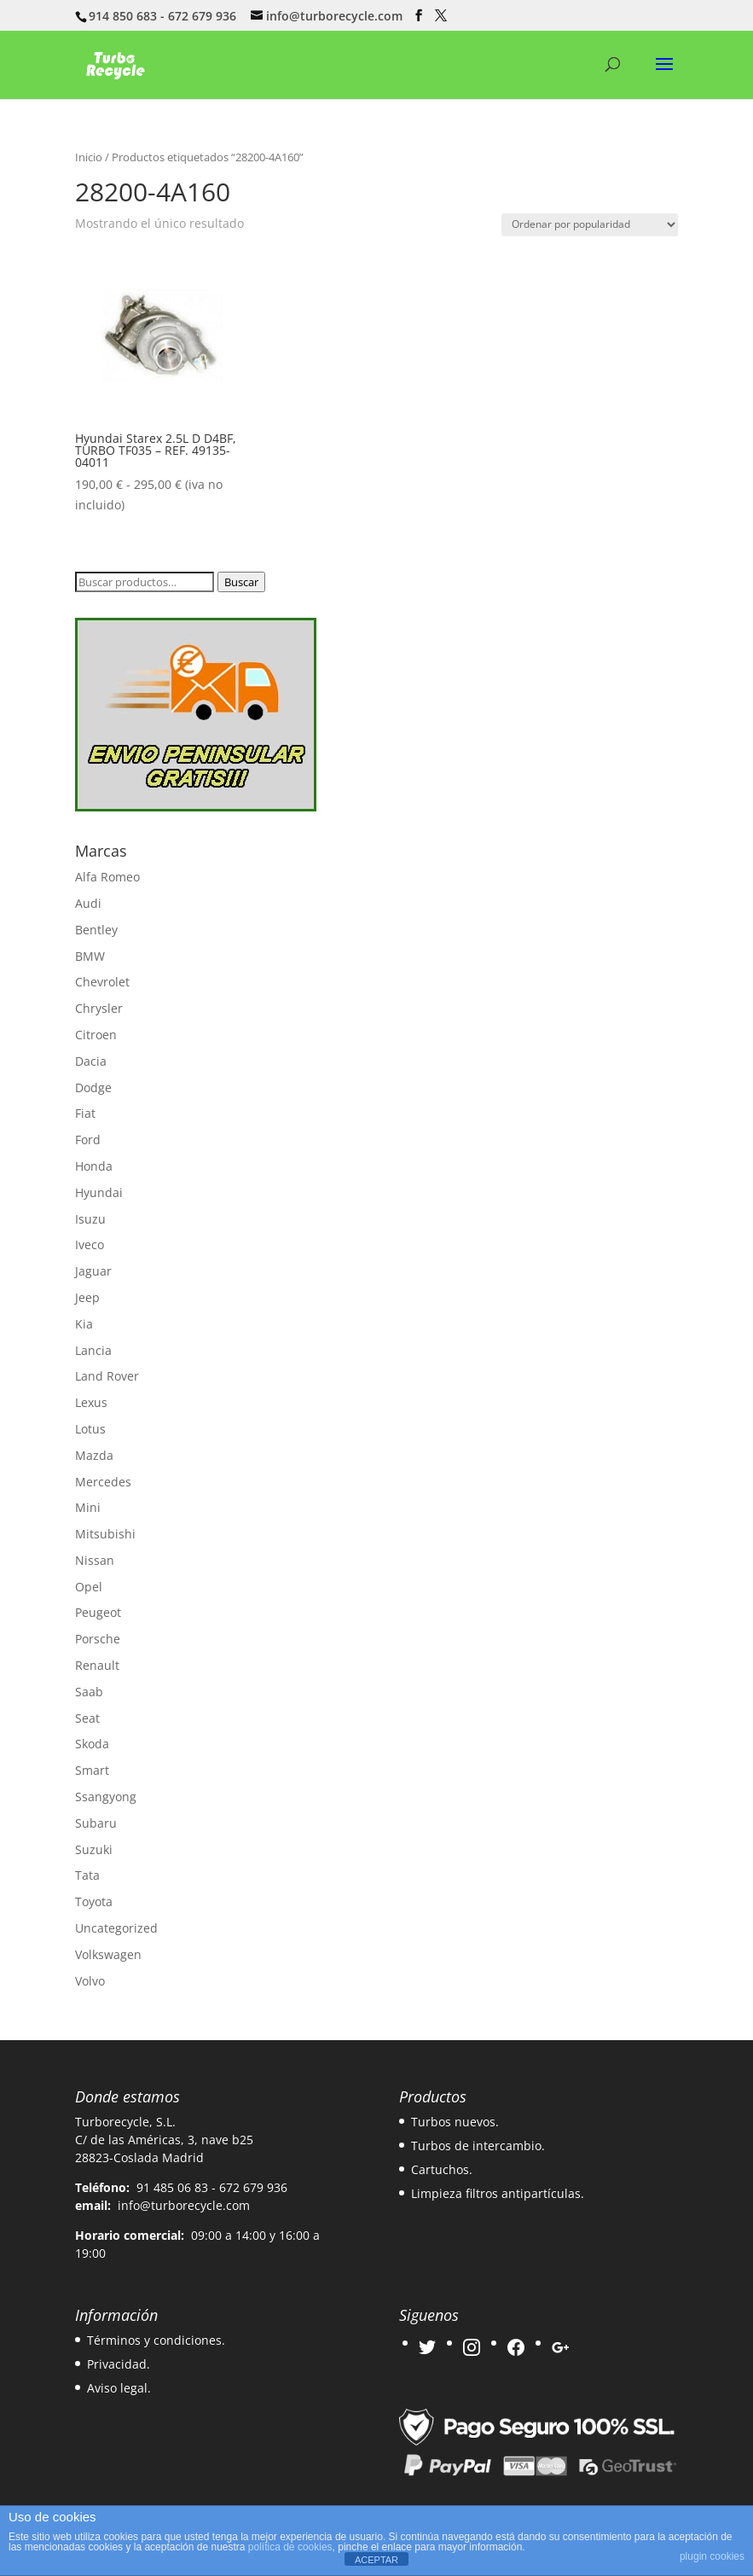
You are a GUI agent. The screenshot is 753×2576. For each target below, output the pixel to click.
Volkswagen (108, 1954)
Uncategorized (116, 1928)
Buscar (241, 582)
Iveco (89, 1244)
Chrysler (99, 1008)
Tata (87, 1875)
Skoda (92, 1744)
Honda (94, 1166)
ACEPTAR (376, 2560)
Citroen (96, 1034)
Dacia (91, 1061)
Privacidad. (118, 2364)
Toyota (94, 1901)
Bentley (96, 930)
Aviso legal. (119, 2388)
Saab (89, 1691)
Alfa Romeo (107, 877)
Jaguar (93, 1271)
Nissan (94, 1560)
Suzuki (94, 1849)
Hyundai (99, 1192)
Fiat (85, 1113)
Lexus (91, 1402)
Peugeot (98, 1612)
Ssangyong (105, 1796)
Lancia (93, 1350)
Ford (88, 1139)
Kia (84, 1324)
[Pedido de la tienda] (589, 224)
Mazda (94, 1455)
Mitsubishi (105, 1534)
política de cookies (290, 2547)
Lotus (90, 1429)
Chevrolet (102, 982)
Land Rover (107, 1376)
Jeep (87, 1297)
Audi (88, 903)
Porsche (97, 1639)
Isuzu (90, 1219)
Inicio (88, 157)
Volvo (90, 1981)
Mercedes (103, 1482)
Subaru (96, 1823)
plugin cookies (712, 2556)
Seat (87, 1718)
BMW (90, 956)
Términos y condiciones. (156, 2340)
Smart (92, 1770)
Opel (88, 1587)
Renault (97, 1665)
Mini (88, 1507)
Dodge (93, 1087)
